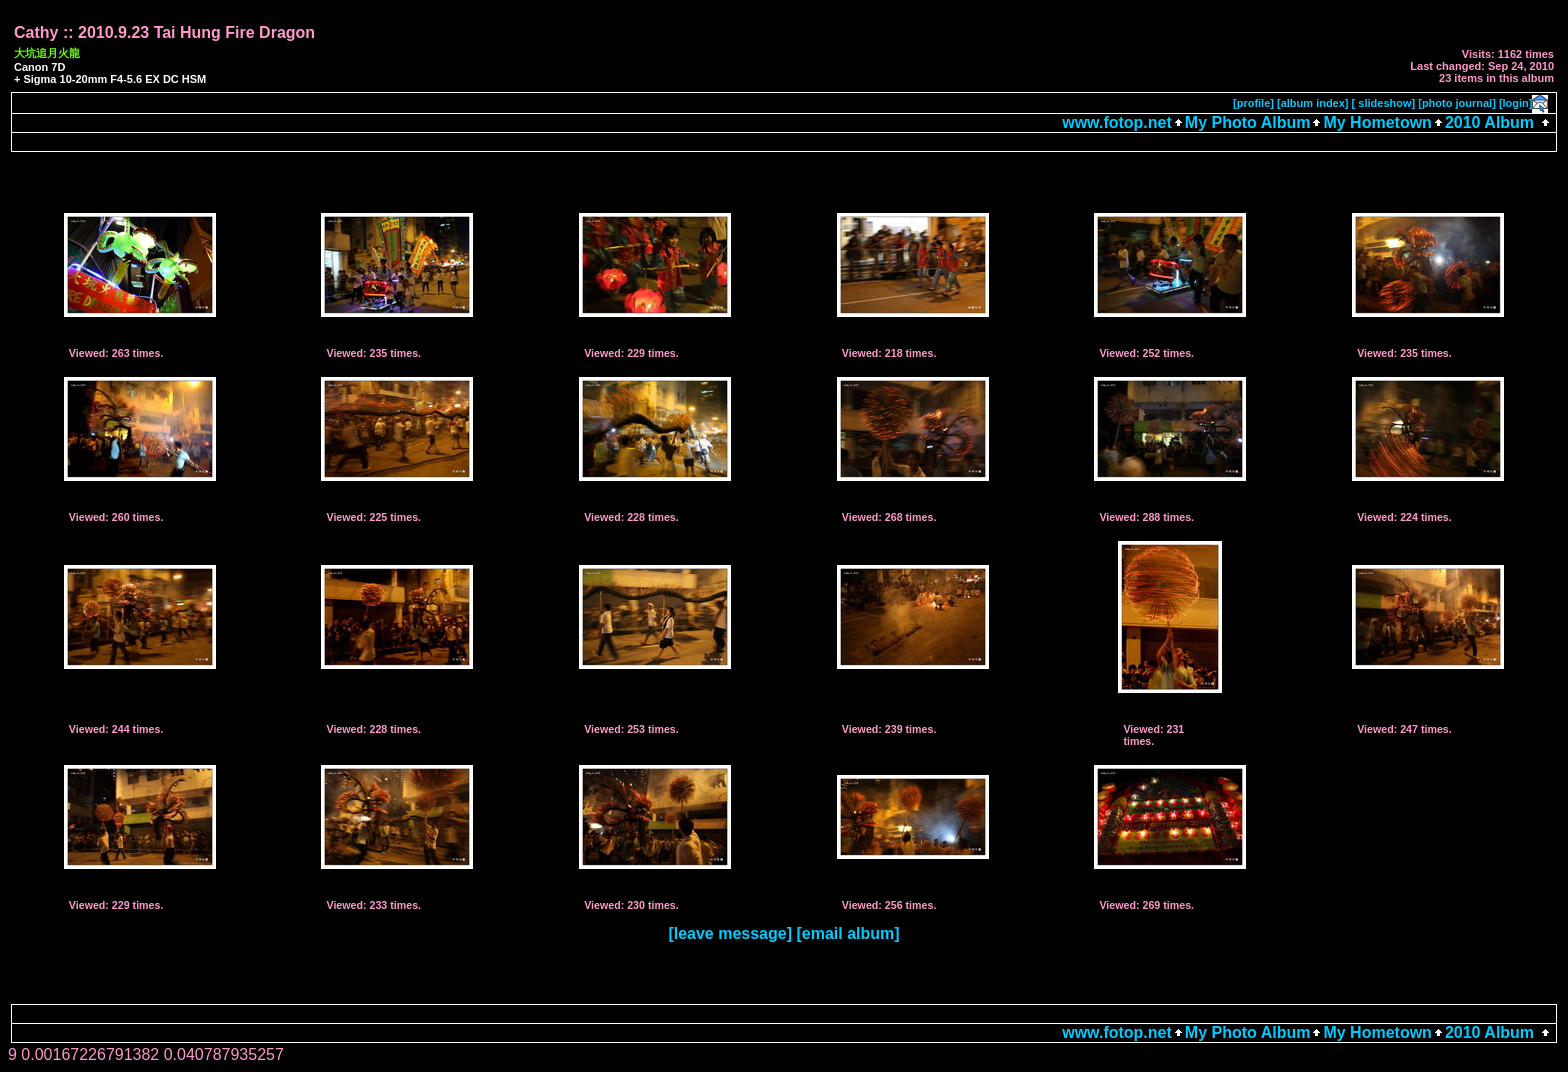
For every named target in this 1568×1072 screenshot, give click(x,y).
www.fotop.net (1117, 122)
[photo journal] (1457, 103)
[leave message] (730, 933)
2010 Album (1492, 122)
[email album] (847, 933)
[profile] (1253, 103)
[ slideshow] (1384, 103)
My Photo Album (1248, 122)
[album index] (1313, 103)
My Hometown (1377, 122)
